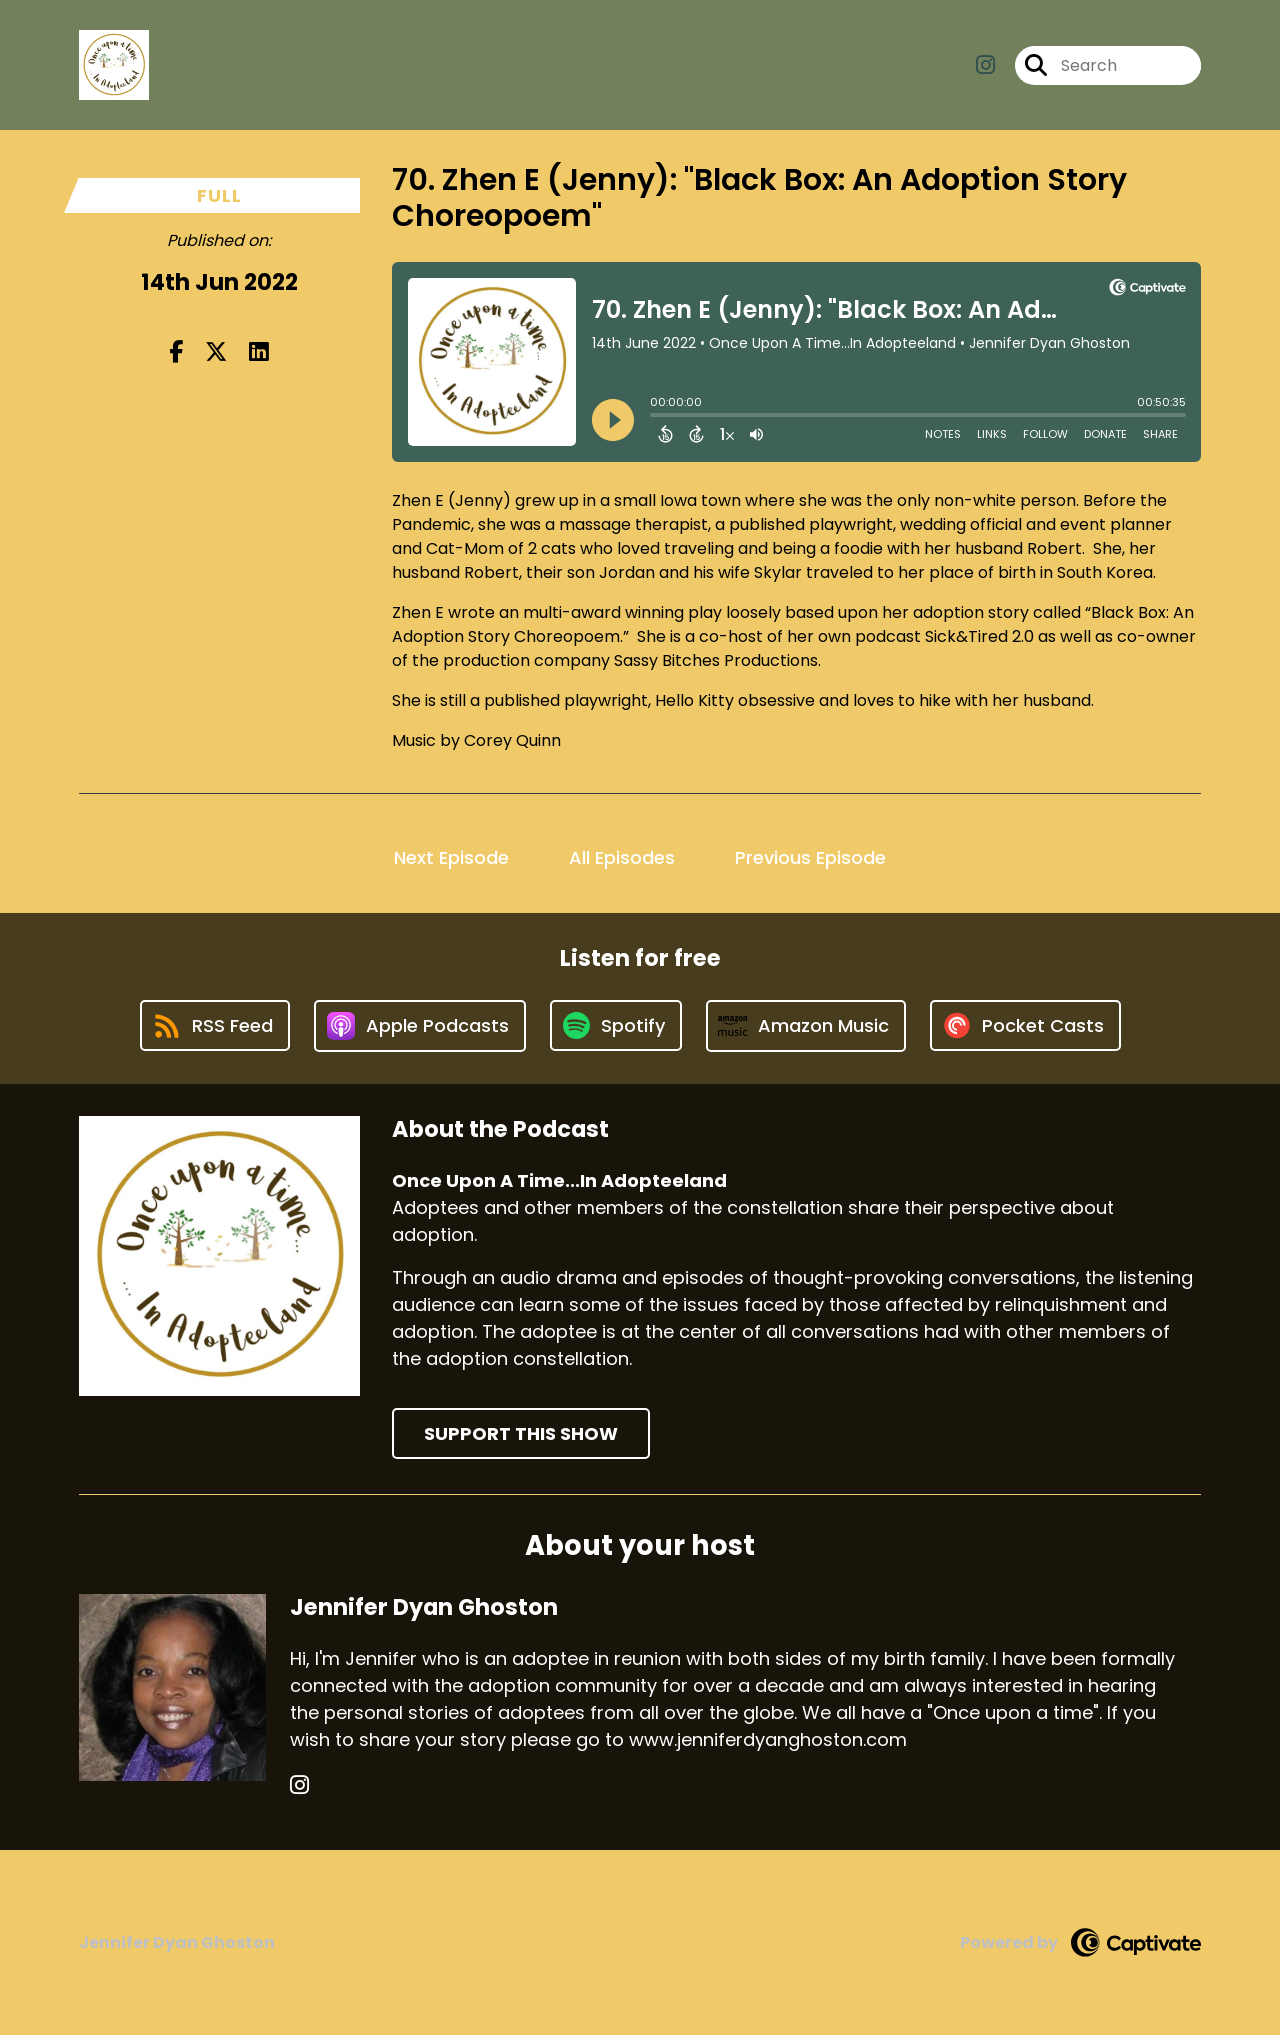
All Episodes (622, 857)
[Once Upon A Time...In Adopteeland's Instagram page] (985, 65)
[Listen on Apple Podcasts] (420, 1026)
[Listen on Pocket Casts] (1025, 1025)
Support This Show (521, 1433)
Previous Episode (810, 857)
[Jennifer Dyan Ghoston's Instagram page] (299, 1785)
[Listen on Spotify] (616, 1025)
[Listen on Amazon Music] (806, 1026)
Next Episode (451, 857)
